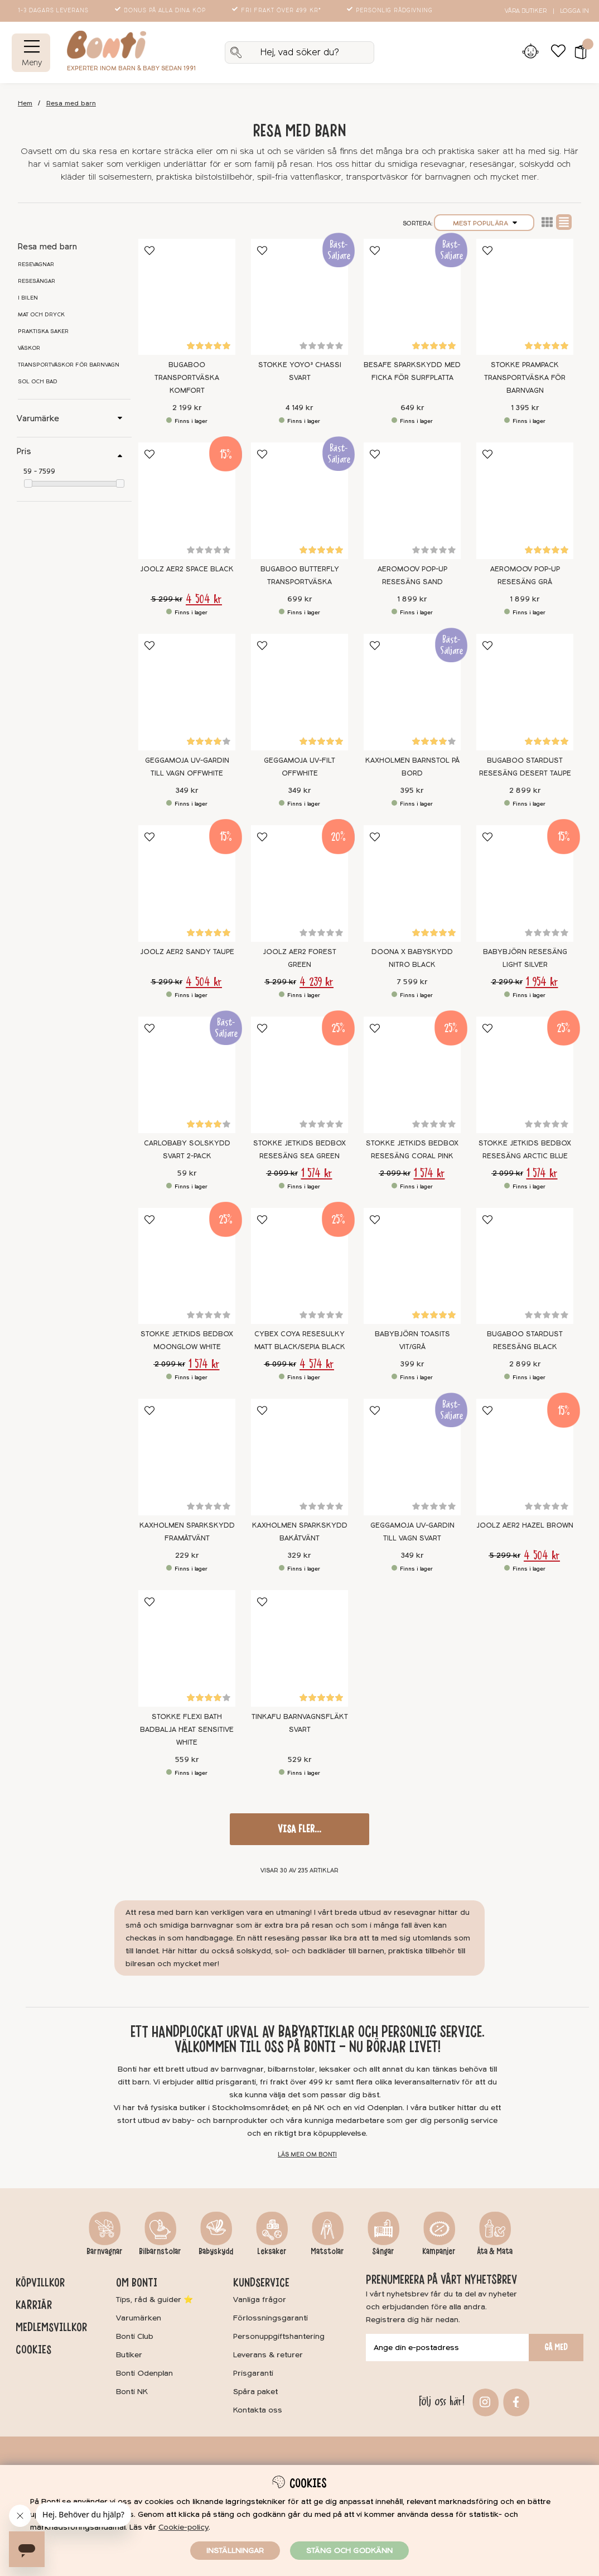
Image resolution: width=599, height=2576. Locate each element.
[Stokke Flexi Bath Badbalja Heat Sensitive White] (186, 1648)
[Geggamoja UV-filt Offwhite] (299, 692)
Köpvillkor (40, 2282)
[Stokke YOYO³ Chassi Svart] (299, 297)
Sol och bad (37, 381)
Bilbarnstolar (160, 2251)
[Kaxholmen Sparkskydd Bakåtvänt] (299, 1457)
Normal (563, 222)
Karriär (34, 2305)
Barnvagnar (104, 2251)
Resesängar (36, 281)
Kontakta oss (257, 2410)
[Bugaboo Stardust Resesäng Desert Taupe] (524, 692)
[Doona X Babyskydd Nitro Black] (412, 883)
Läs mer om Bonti (307, 2154)
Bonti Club (134, 2336)
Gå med (556, 2347)
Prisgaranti (253, 2373)
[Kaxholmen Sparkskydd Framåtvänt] (186, 1457)
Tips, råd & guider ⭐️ (154, 2299)
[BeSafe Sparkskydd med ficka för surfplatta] (412, 297)
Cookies (33, 2349)
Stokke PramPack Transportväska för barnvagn (525, 377)
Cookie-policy (183, 2527)
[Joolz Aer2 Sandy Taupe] (186, 883)
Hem (25, 103)
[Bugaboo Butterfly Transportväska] (299, 500)
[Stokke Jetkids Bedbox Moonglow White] (186, 1266)
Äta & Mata (495, 2251)
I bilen (28, 298)
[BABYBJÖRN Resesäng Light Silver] (524, 883)
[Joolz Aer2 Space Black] (186, 500)
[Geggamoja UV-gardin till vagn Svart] (412, 1457)
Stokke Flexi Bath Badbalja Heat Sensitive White (187, 1729)
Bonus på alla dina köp (161, 10)
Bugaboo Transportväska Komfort (186, 377)
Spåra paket (255, 2391)
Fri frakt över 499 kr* (277, 10)
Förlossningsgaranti (270, 2318)
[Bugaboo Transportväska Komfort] (186, 297)
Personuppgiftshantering (279, 2336)
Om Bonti (136, 2282)
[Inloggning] (530, 52)
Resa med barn (71, 103)
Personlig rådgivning (391, 10)
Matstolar (327, 2251)
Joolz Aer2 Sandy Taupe (187, 951)
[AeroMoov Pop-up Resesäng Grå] (524, 500)
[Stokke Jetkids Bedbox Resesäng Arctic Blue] (524, 1075)
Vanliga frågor (259, 2299)
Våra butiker (526, 11)
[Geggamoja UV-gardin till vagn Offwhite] (186, 692)
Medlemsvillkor (51, 2327)
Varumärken (138, 2318)
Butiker (129, 2355)
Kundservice (261, 2282)
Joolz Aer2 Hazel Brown (524, 1525)
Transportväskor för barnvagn (68, 365)
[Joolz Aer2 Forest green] (299, 883)
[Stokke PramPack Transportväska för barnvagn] (524, 297)
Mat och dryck (41, 314)
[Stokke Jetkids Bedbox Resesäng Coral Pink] (412, 1075)
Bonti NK (132, 2391)
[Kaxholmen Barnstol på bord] (412, 692)
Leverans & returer (268, 2355)
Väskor (29, 348)
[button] (577, 52)
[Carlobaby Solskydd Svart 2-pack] (186, 1075)
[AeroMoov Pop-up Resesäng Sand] (412, 500)
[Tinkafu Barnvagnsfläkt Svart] (299, 1648)
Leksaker (272, 2251)
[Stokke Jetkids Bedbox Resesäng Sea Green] (299, 1075)
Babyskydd (216, 2251)
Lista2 (547, 222)
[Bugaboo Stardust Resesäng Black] (524, 1266)
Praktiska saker (43, 331)
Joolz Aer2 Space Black (187, 569)
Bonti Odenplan (144, 2373)
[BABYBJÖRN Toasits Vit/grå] (412, 1266)
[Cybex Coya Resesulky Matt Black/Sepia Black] (299, 1266)
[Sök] (300, 52)
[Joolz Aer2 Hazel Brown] (524, 1457)
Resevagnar (36, 264)
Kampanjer (439, 2251)
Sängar (383, 2251)
